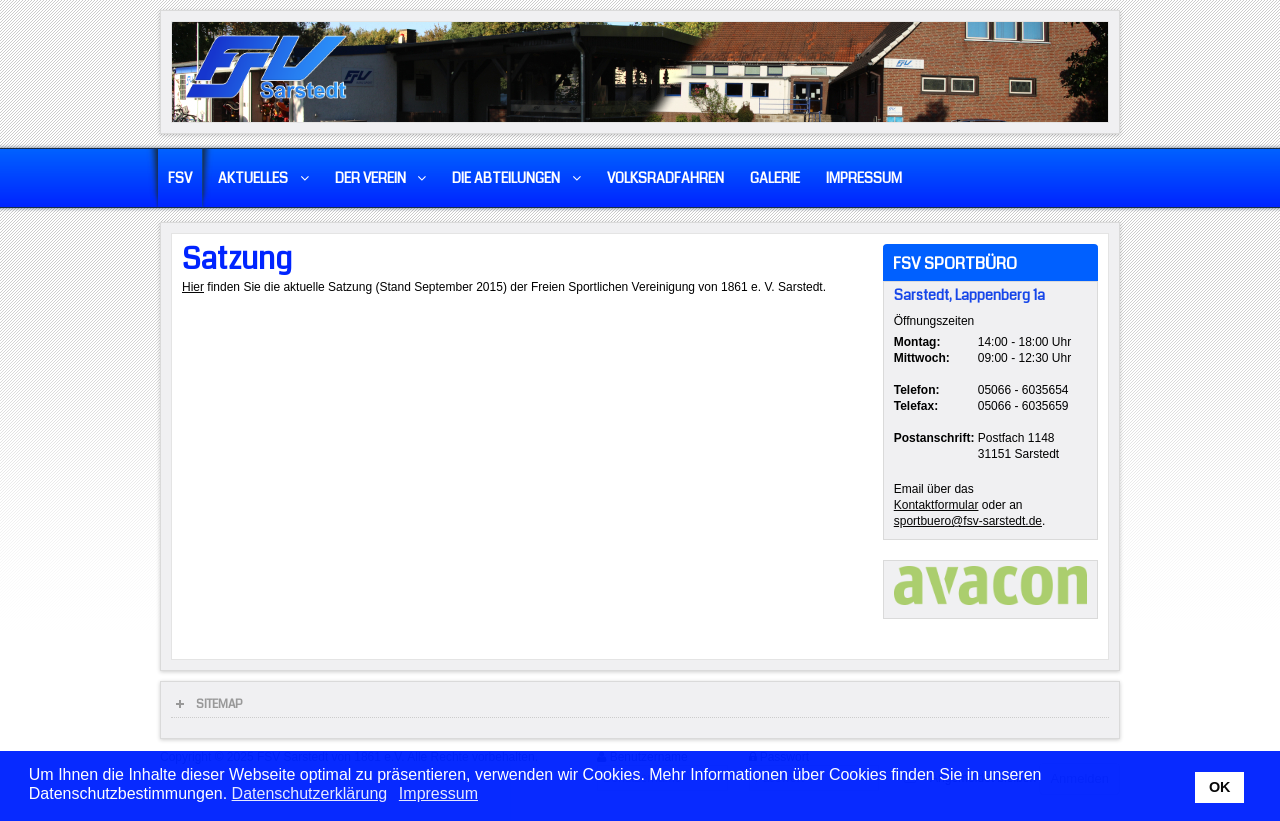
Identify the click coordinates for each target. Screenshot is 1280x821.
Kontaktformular (936, 505)
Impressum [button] (438, 793)
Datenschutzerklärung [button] (310, 793)
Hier (193, 287)
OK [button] (1220, 787)
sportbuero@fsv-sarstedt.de (968, 521)
